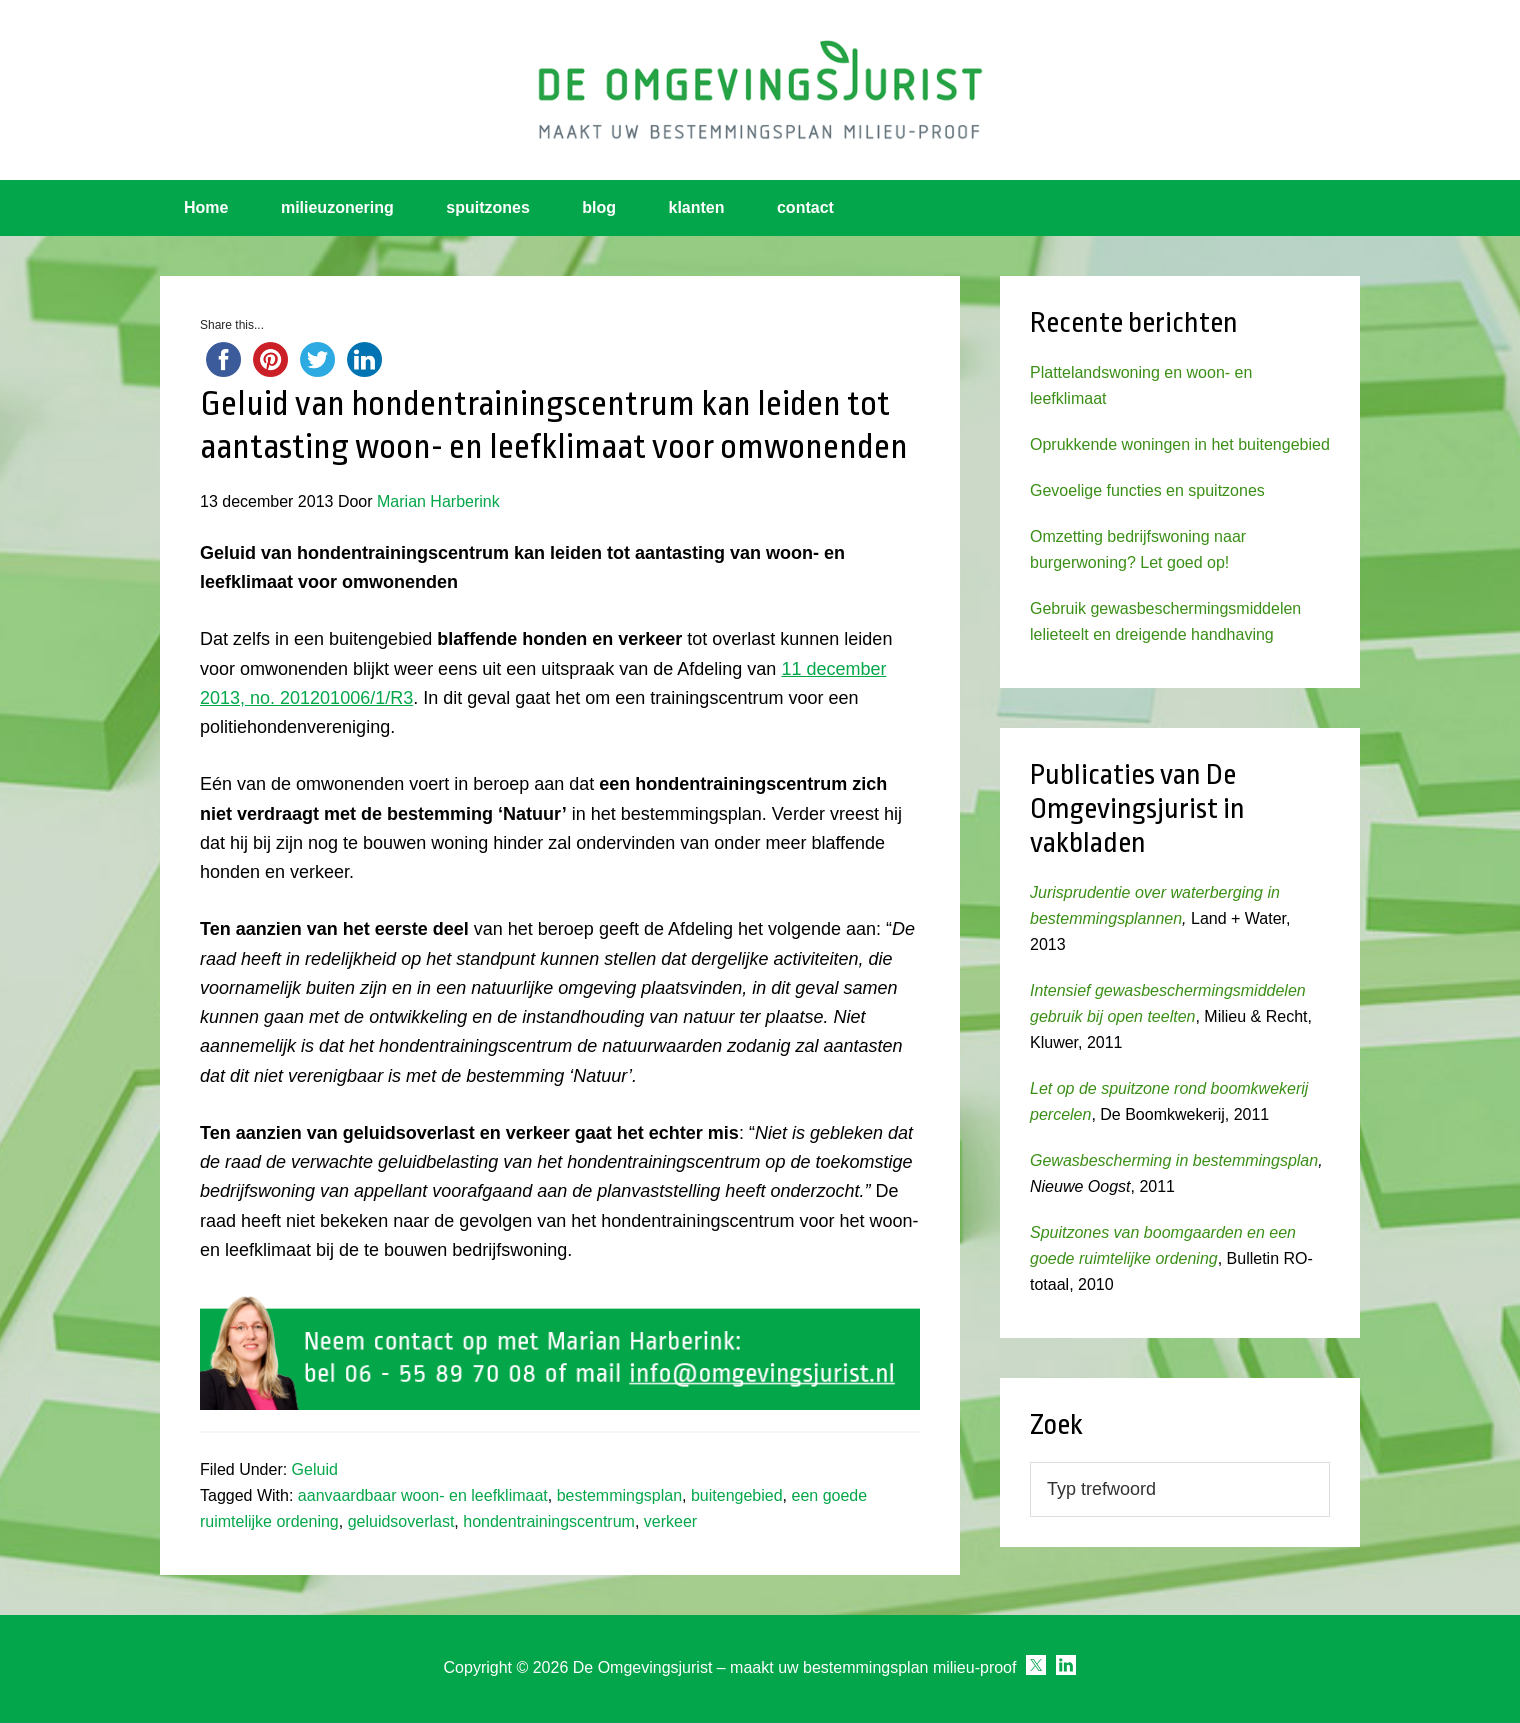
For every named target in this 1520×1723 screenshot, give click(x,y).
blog (599, 207)
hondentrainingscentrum (549, 1521)
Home (206, 207)
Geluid (315, 1469)
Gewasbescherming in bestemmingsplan (1174, 1160)
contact (805, 207)
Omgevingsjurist (760, 90)
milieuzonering (337, 207)
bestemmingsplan (619, 1495)
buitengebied (737, 1495)
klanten (697, 207)
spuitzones (488, 207)
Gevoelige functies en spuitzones (1147, 490)
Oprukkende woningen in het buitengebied (1180, 444)
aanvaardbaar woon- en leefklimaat (423, 1495)
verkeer (670, 1521)
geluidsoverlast (401, 1521)
